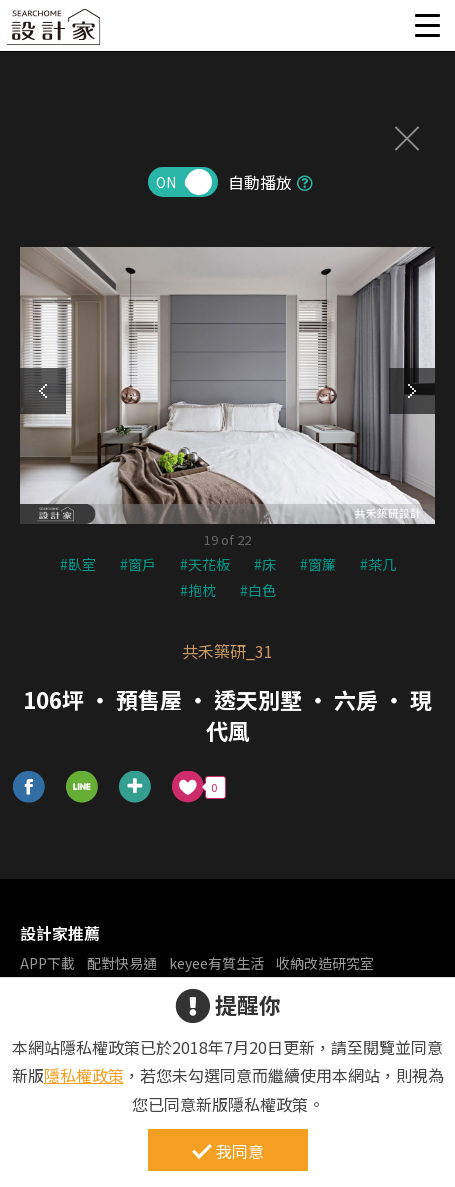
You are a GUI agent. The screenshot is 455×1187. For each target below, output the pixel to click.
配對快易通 (122, 963)
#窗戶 (138, 564)
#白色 (258, 590)
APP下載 (47, 963)
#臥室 (78, 564)
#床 (265, 564)
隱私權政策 (84, 1075)
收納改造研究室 (325, 963)
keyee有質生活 (216, 963)
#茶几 (378, 564)
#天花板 (205, 564)
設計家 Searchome (55, 32)
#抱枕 (198, 590)
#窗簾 (318, 564)
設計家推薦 (60, 933)
